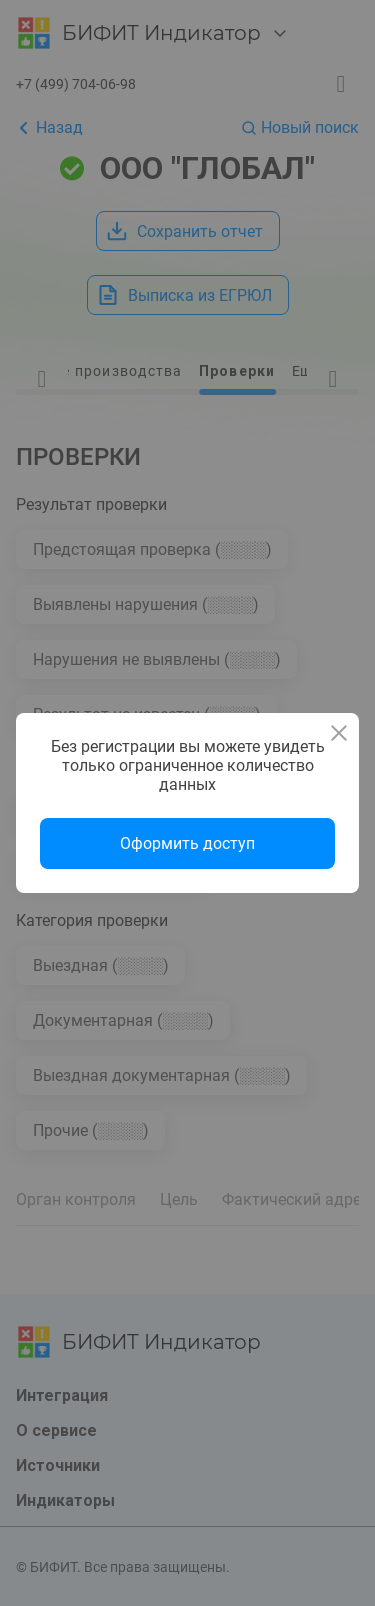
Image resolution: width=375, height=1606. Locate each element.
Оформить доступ (187, 843)
